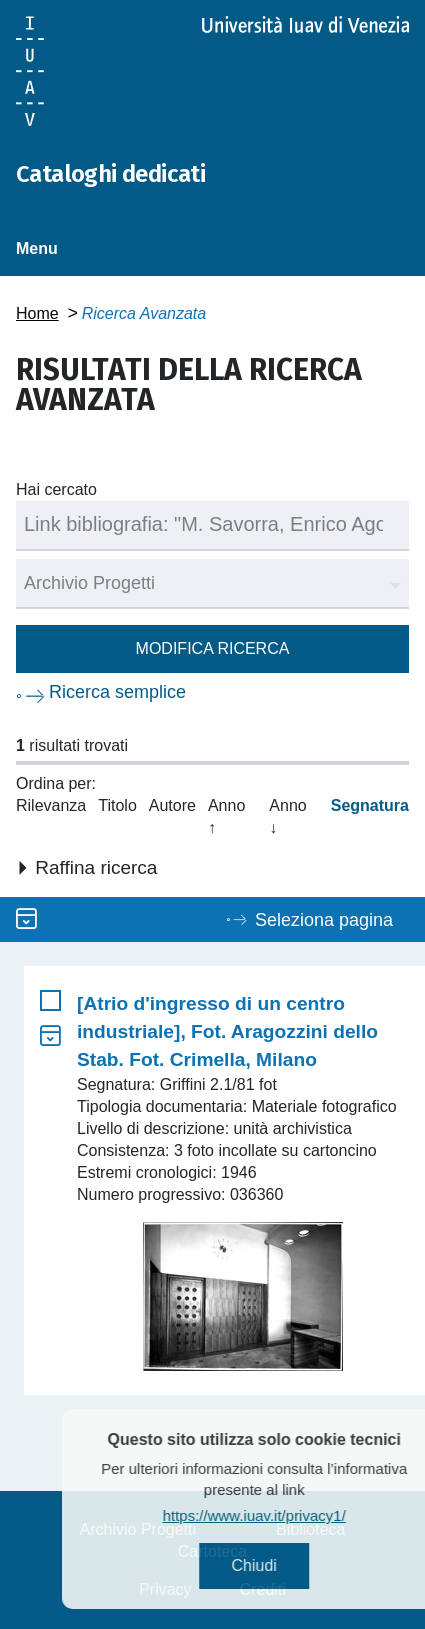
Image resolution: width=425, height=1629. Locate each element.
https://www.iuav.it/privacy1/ (284, 1515)
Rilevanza (51, 805)
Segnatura (370, 805)
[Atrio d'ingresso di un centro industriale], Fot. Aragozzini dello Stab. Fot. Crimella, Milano (227, 1031)
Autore (172, 805)
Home (37, 313)
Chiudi (284, 1565)
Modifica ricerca (213, 648)
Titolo (117, 805)
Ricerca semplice (117, 692)
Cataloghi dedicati (110, 174)
